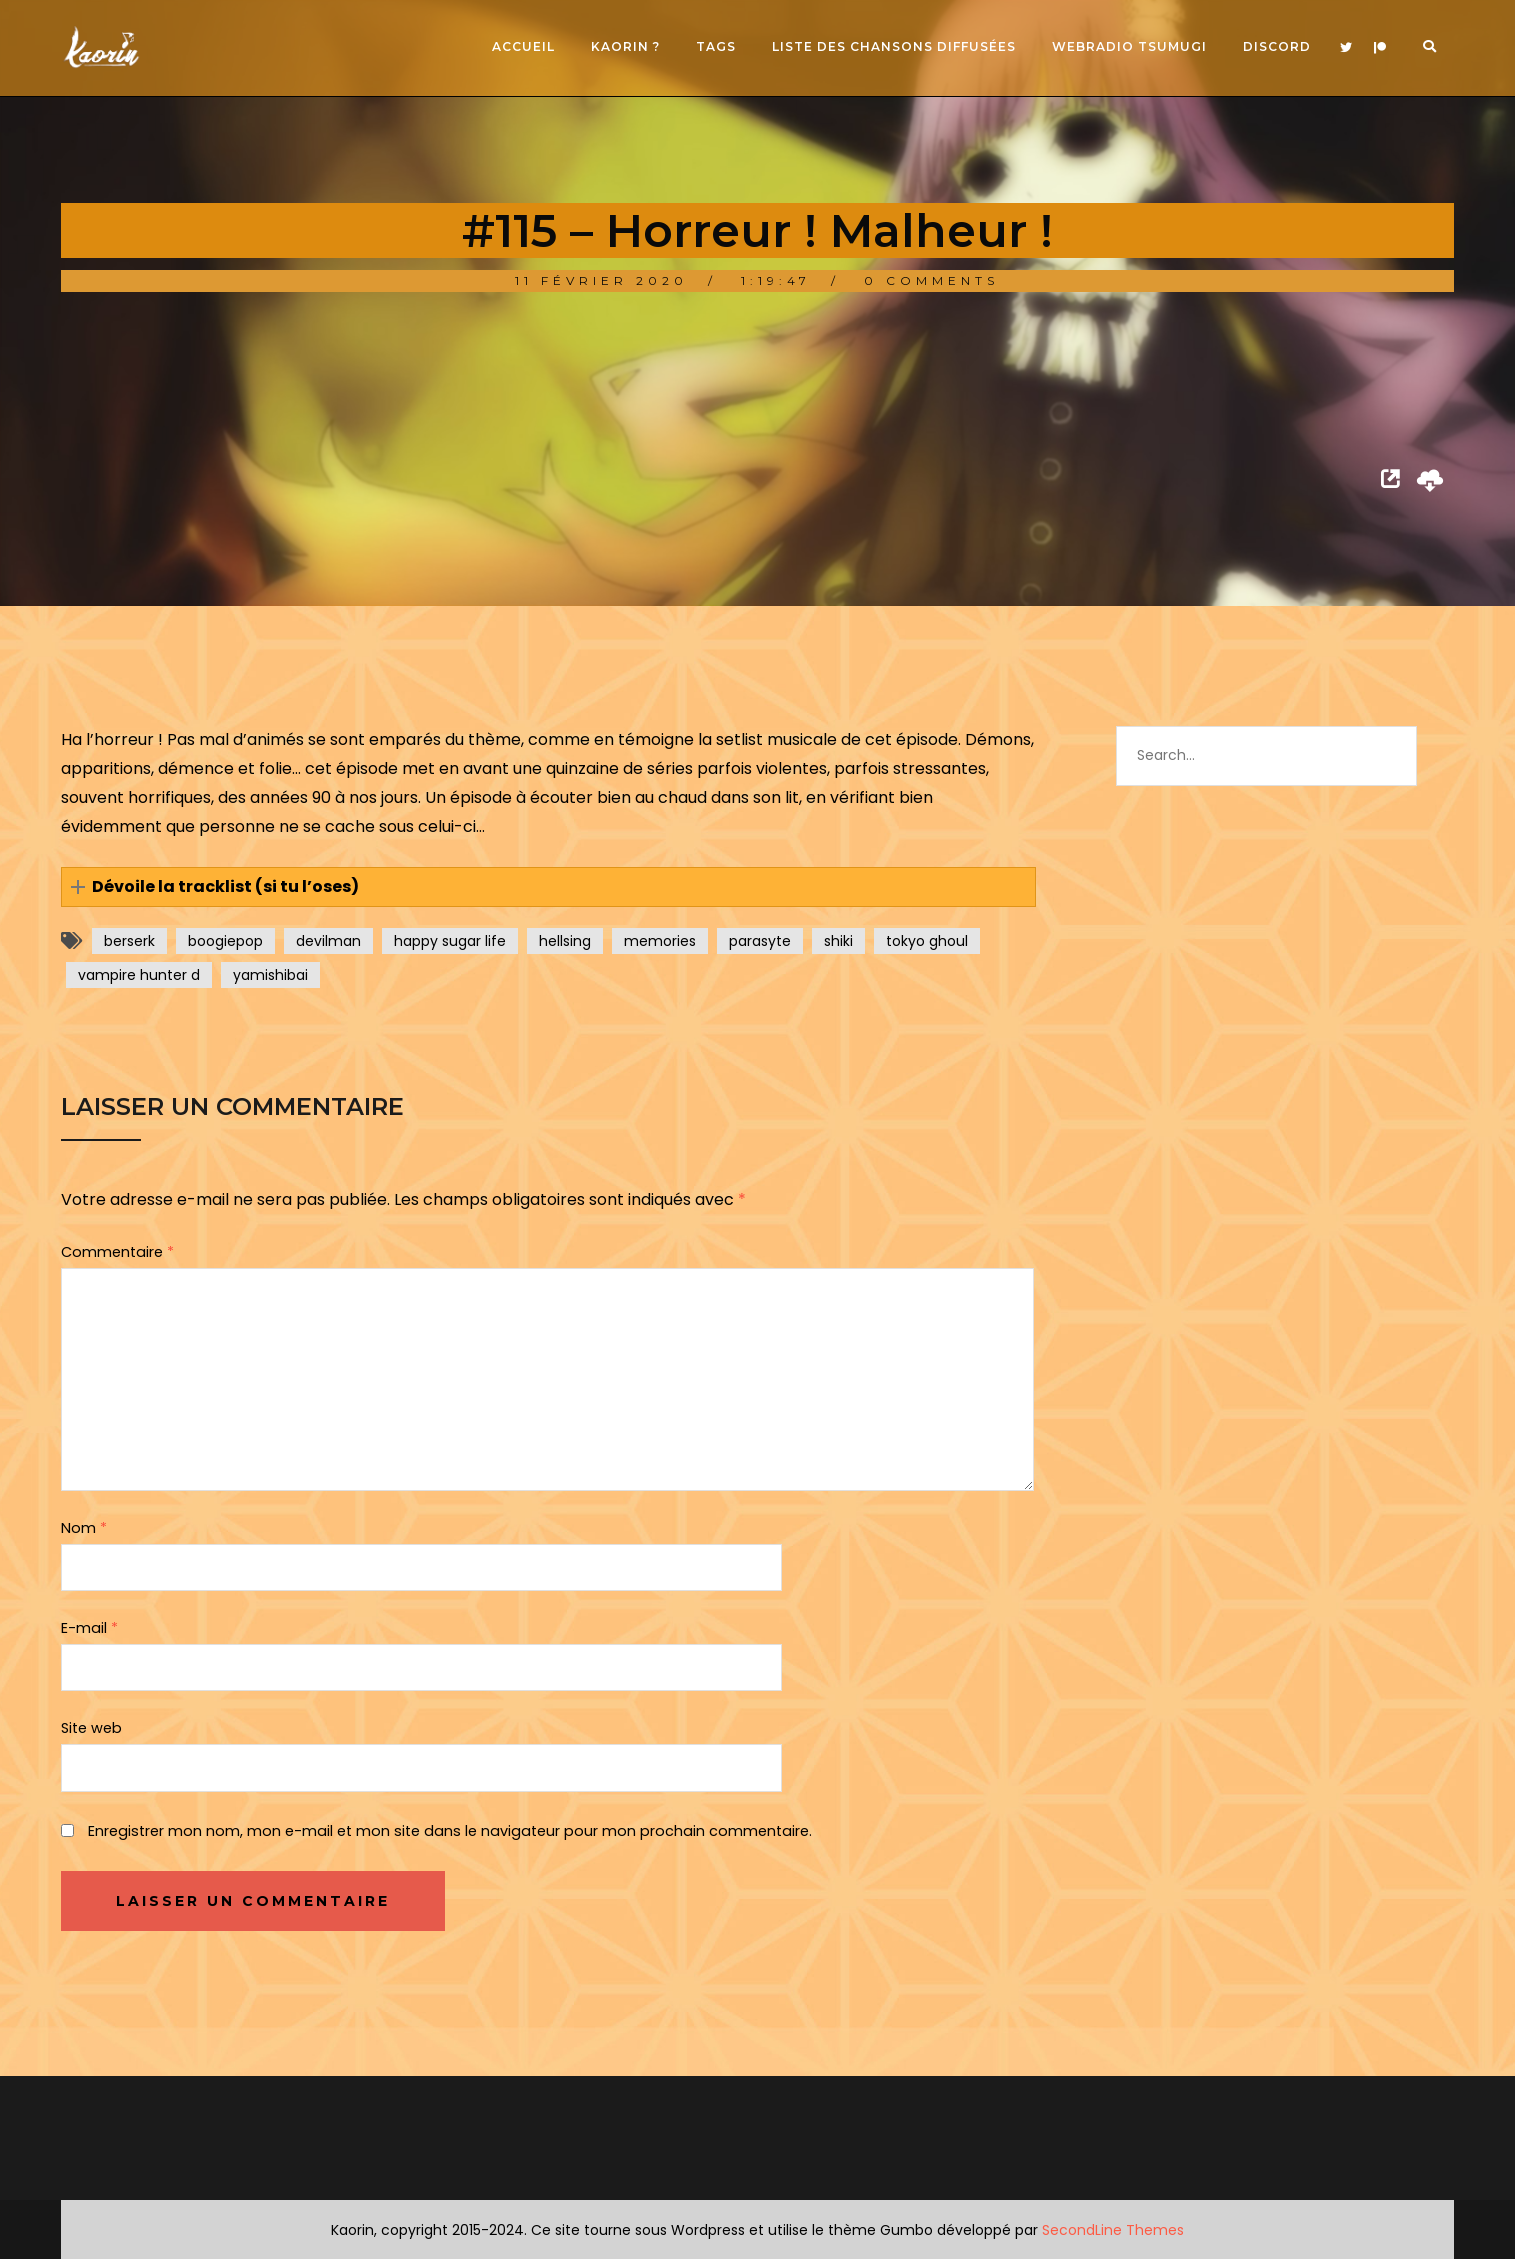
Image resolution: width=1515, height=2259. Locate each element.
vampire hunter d (139, 975)
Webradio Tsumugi (1129, 46)
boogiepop (225, 941)
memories (660, 941)
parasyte (760, 941)
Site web (91, 1728)
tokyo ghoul (927, 941)
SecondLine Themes (1113, 2230)
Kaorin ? (625, 46)
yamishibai (270, 975)
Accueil (523, 46)
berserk (129, 941)
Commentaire (117, 1252)
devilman (328, 941)
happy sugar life (450, 941)
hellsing (565, 941)
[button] (549, 887)
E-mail (89, 1628)
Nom (84, 1528)
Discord (1277, 46)
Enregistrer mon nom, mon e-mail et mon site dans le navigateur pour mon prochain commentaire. (450, 1831)
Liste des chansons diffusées (894, 46)
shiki (838, 941)
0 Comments (931, 280)
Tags (716, 46)
